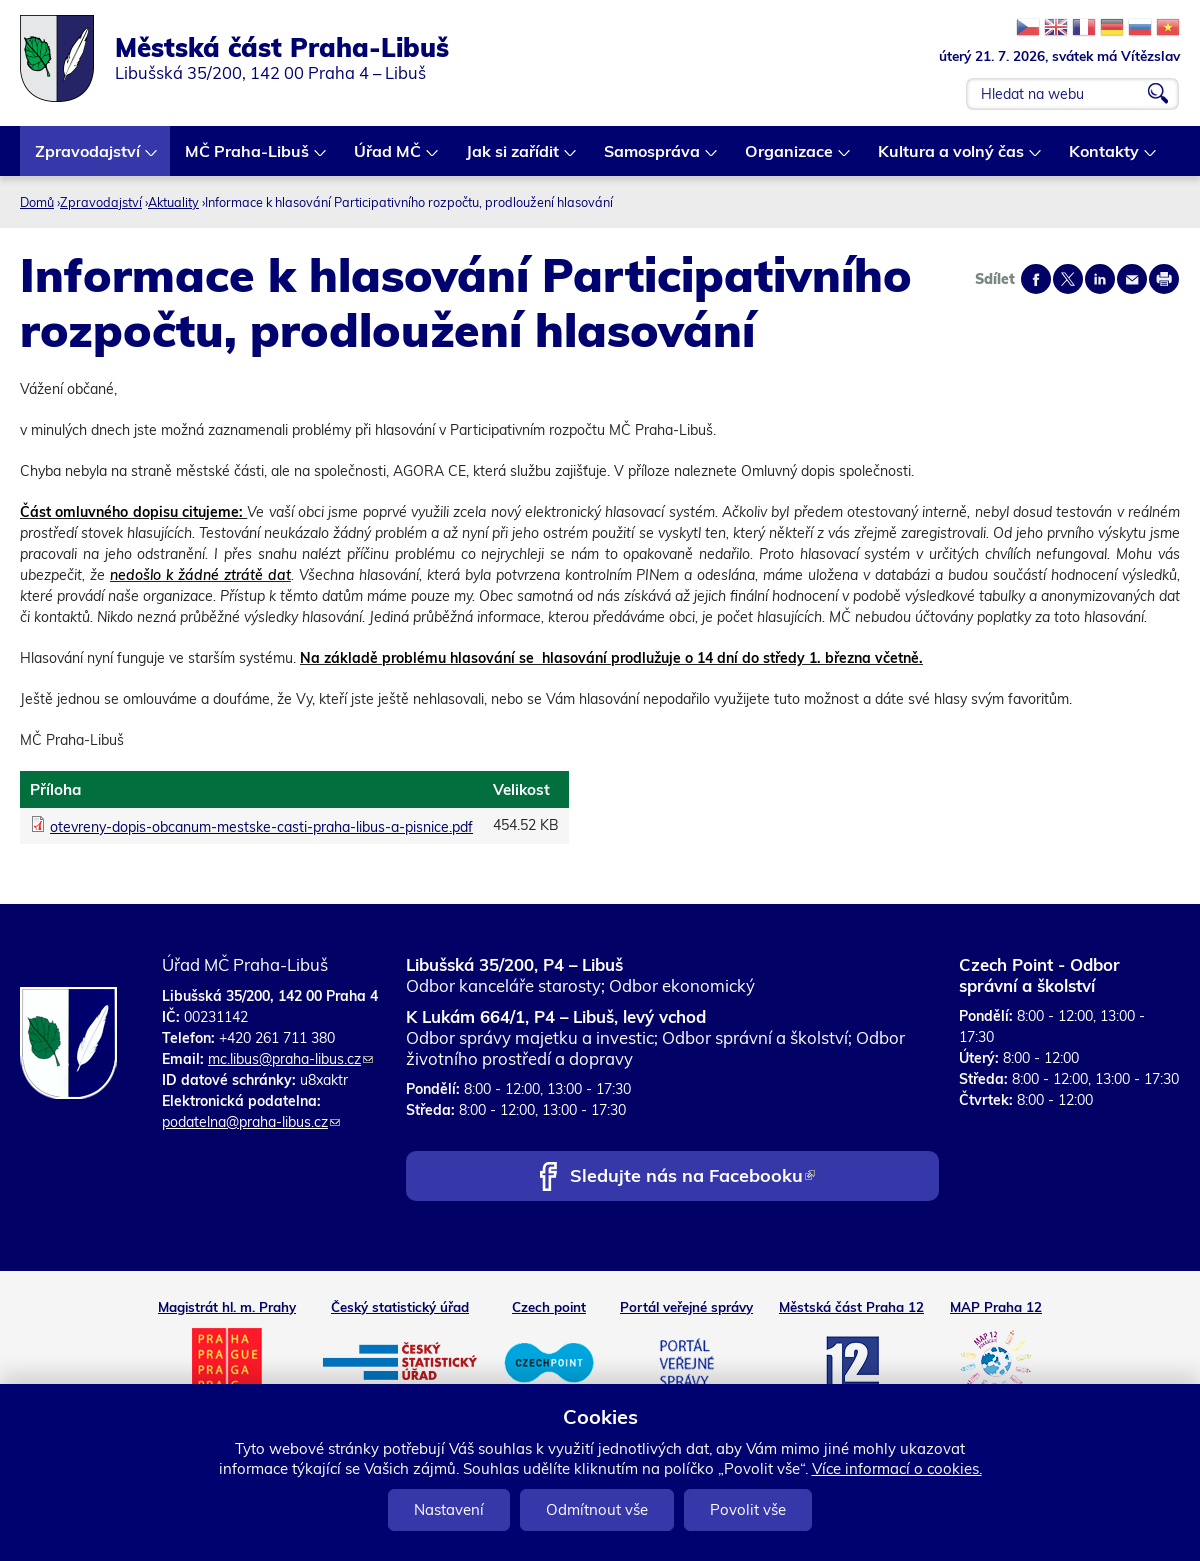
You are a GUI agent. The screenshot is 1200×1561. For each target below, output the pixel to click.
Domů (37, 202)
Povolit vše (748, 1509)
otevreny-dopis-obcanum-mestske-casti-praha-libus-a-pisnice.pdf (261, 827)
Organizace (790, 158)
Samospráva (653, 158)
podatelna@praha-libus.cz (251, 1122)
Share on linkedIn (1100, 279)
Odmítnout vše (597, 1509)
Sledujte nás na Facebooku (692, 1177)
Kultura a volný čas (952, 158)
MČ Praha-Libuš (248, 158)
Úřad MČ (388, 158)
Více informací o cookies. (897, 1468)
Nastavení (449, 1509)
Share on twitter (1068, 279)
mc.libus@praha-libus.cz (290, 1059)
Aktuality (173, 202)
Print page (1164, 279)
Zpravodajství (88, 158)
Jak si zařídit (513, 158)
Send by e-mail (1132, 279)
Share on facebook (1036, 279)
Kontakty (1105, 158)
